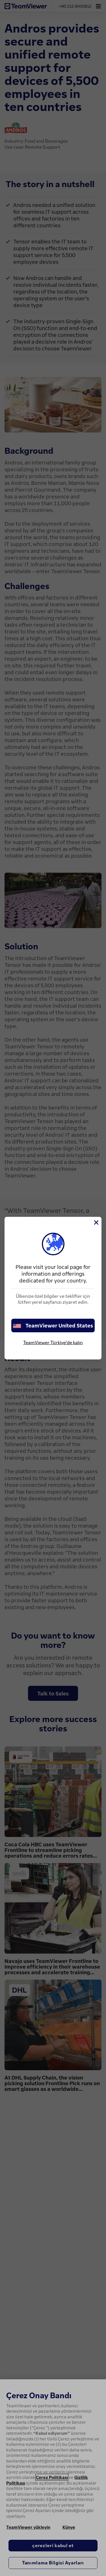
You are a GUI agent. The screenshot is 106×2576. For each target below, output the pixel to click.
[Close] (95, 1222)
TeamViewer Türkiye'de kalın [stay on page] (53, 1342)
